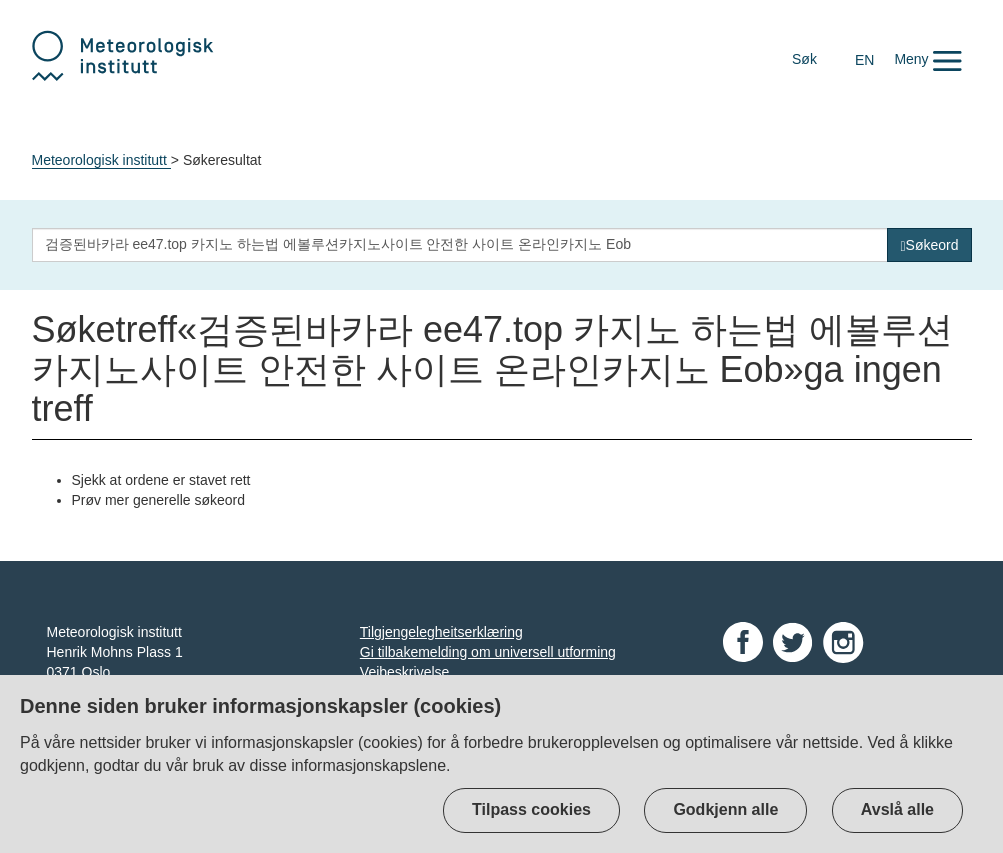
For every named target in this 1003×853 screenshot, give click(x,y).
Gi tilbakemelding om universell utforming (488, 652)
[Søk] (929, 245)
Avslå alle (897, 809)
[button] (927, 59)
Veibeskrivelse (405, 672)
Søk (804, 59)
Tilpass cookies (531, 809)
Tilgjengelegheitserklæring (441, 632)
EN (864, 60)
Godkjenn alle (725, 809)
